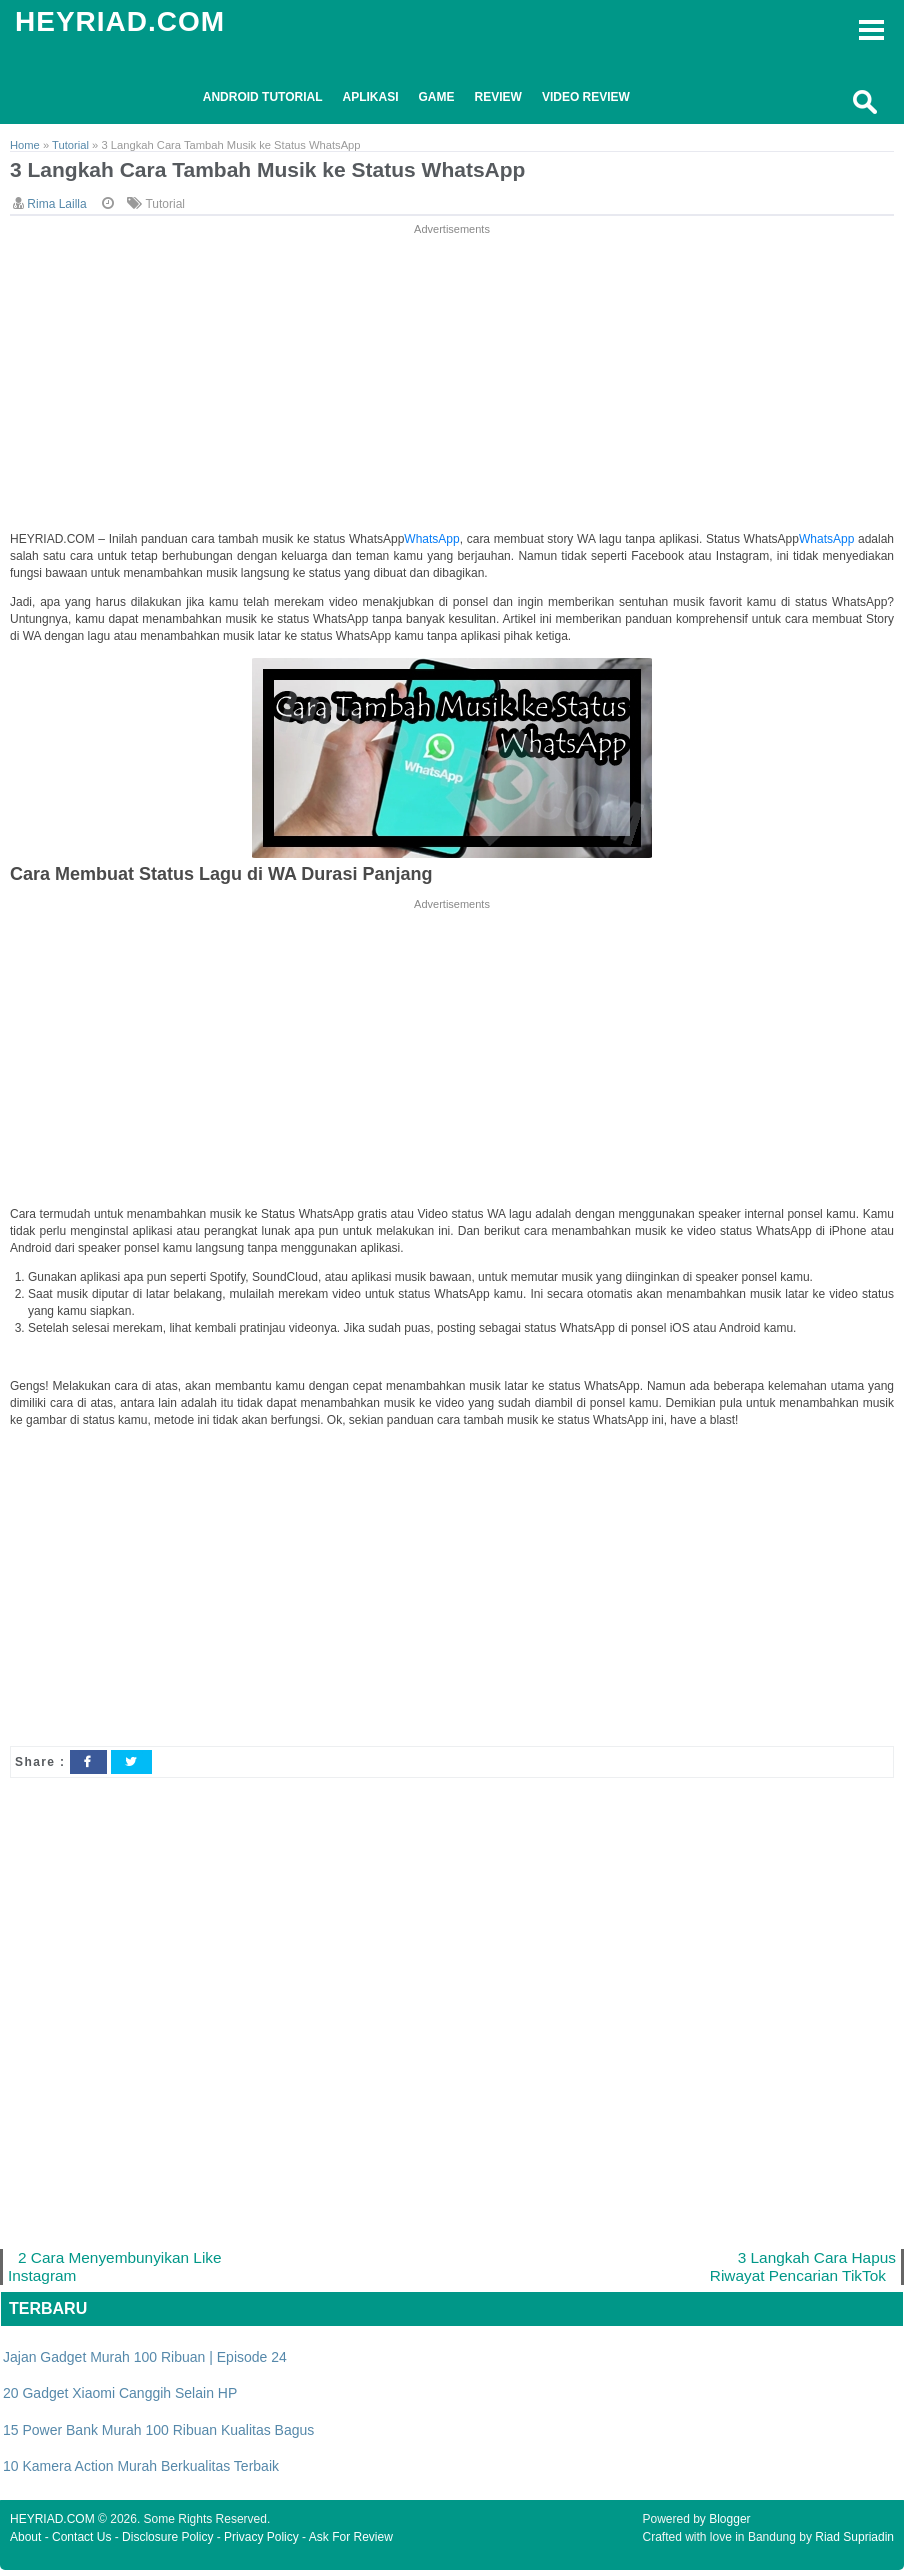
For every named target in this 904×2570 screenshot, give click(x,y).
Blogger (729, 2519)
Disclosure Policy (167, 2537)
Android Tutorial (263, 97)
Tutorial (165, 204)
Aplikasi (371, 97)
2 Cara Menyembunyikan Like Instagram (115, 2266)
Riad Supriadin (854, 2537)
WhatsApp (431, 539)
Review (498, 97)
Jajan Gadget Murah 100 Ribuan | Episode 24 (145, 2357)
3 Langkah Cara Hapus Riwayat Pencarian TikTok (803, 2266)
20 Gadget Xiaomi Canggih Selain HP (120, 2393)
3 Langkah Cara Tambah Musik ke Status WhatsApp (267, 169)
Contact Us (81, 2537)
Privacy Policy (261, 2537)
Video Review (586, 97)
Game (437, 97)
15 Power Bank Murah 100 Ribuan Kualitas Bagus (158, 2430)
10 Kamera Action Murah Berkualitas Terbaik (141, 2466)
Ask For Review (351, 2537)
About (25, 2537)
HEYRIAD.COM (120, 21)
